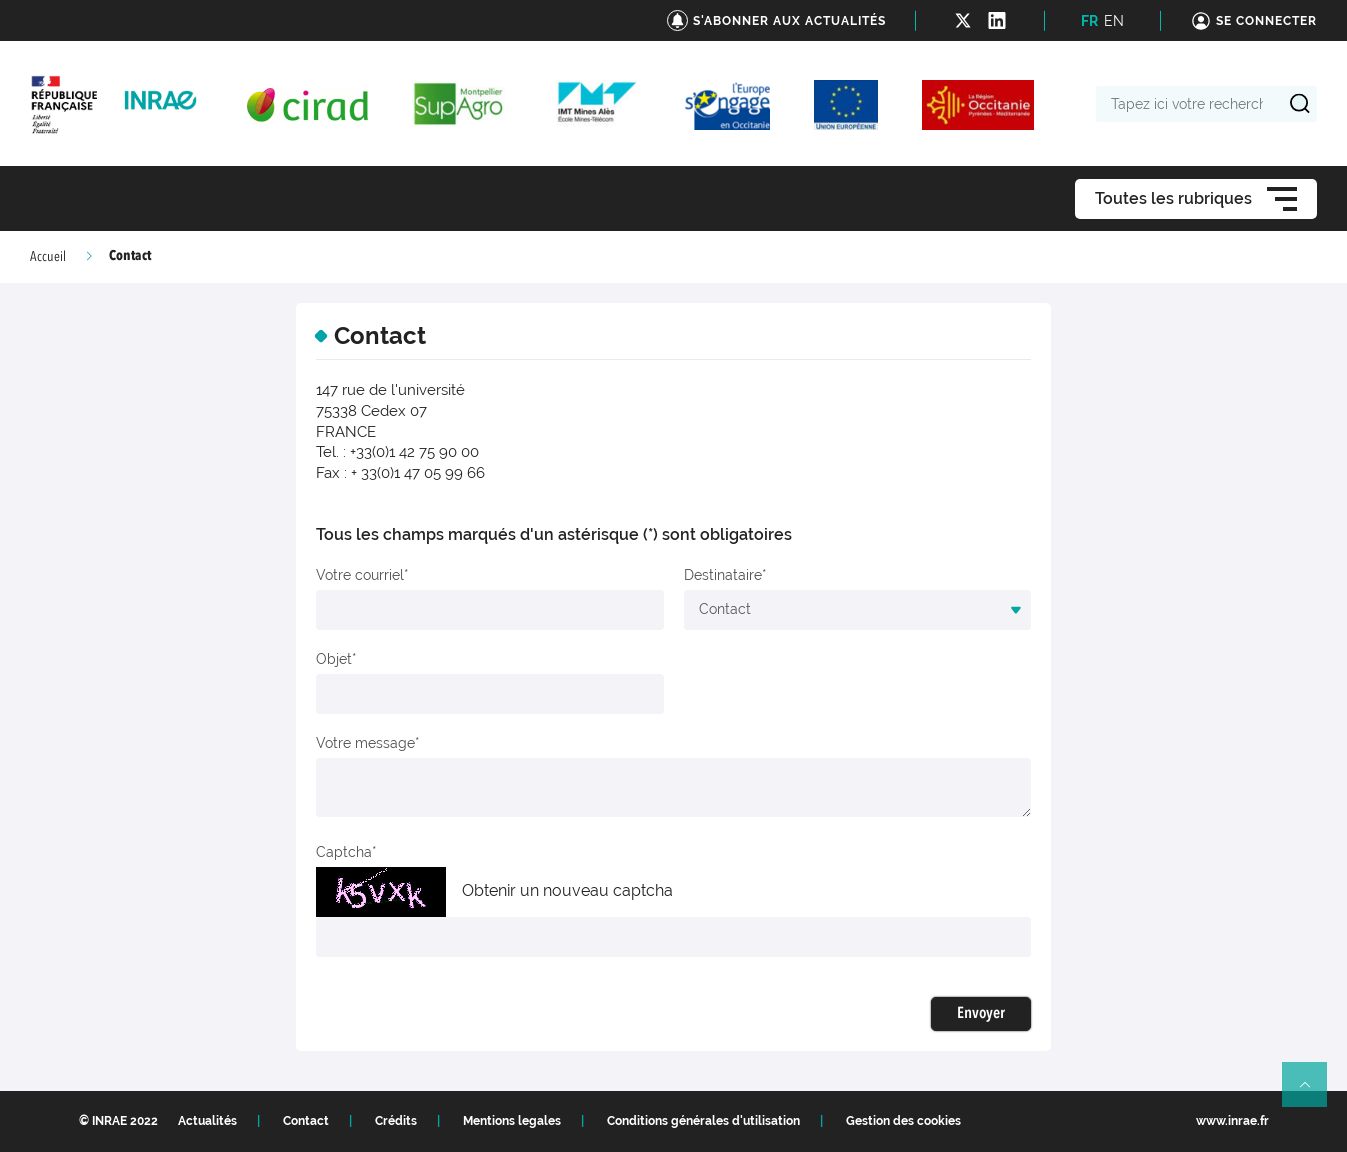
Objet (334, 659)
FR (1089, 21)
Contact (306, 1121)
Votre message (365, 743)
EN (1114, 21)
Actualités (207, 1121)
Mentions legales (512, 1121)
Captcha (344, 852)
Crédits (396, 1121)
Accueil (48, 257)
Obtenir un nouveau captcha (567, 890)
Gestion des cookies (903, 1121)
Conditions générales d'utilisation (703, 1121)
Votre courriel (360, 575)
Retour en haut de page (1313, 1093)
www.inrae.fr (1232, 1121)
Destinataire (723, 575)
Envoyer (981, 1014)
